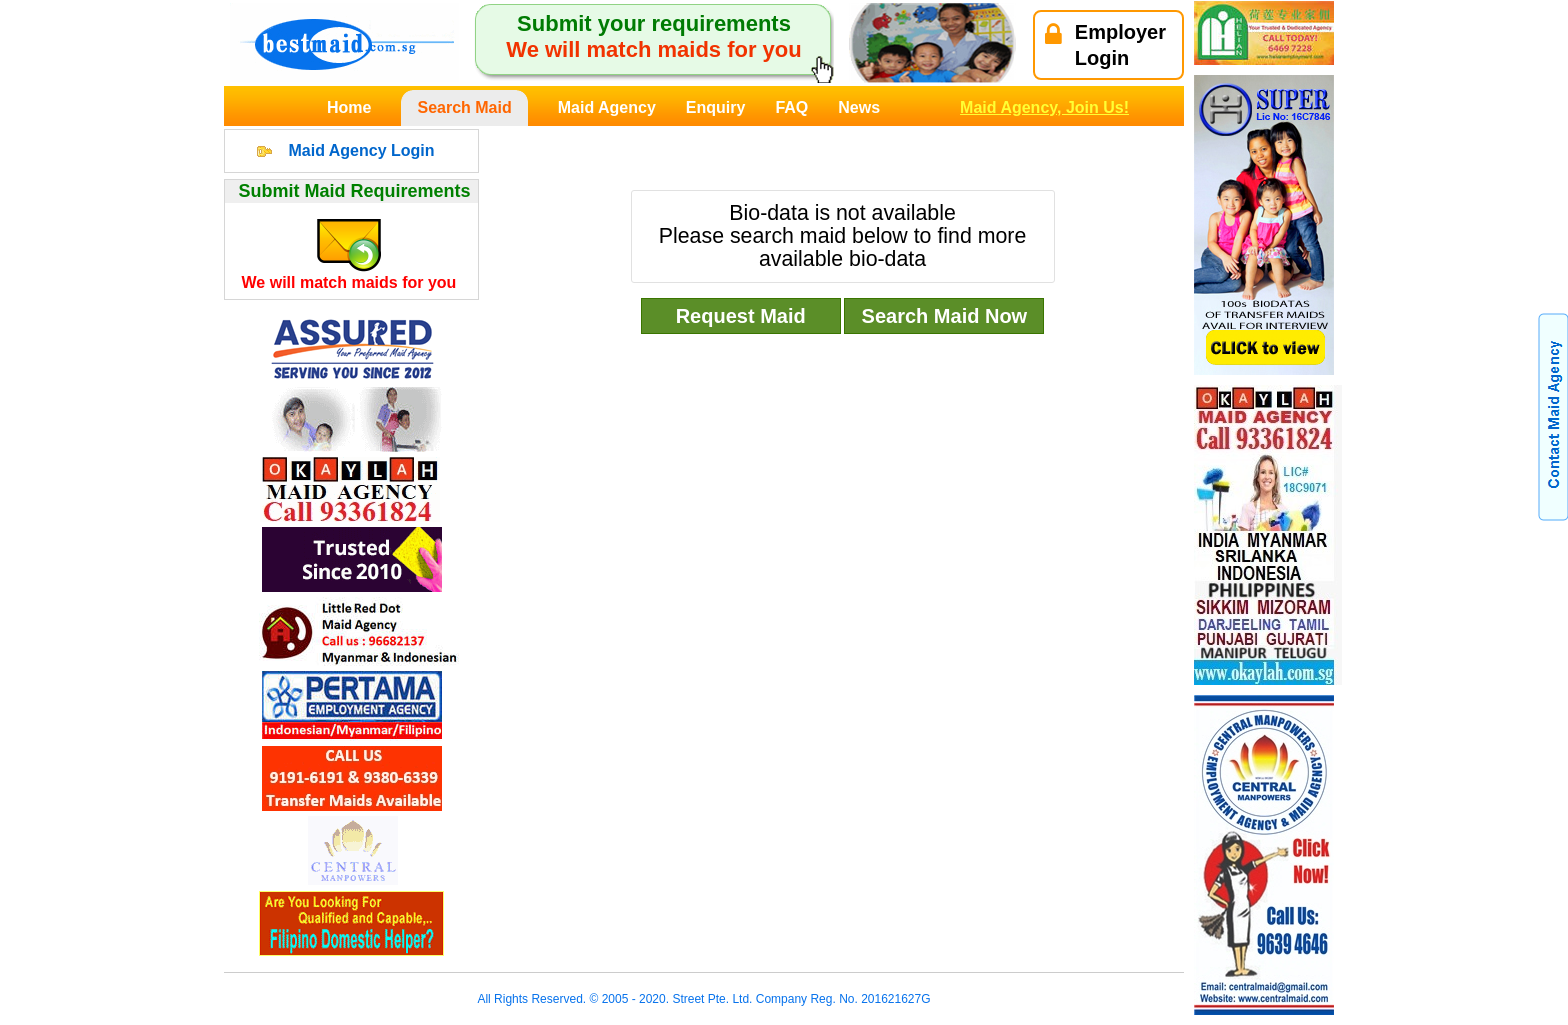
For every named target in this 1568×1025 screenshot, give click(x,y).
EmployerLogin (1105, 45)
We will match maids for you (349, 282)
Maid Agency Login (361, 150)
